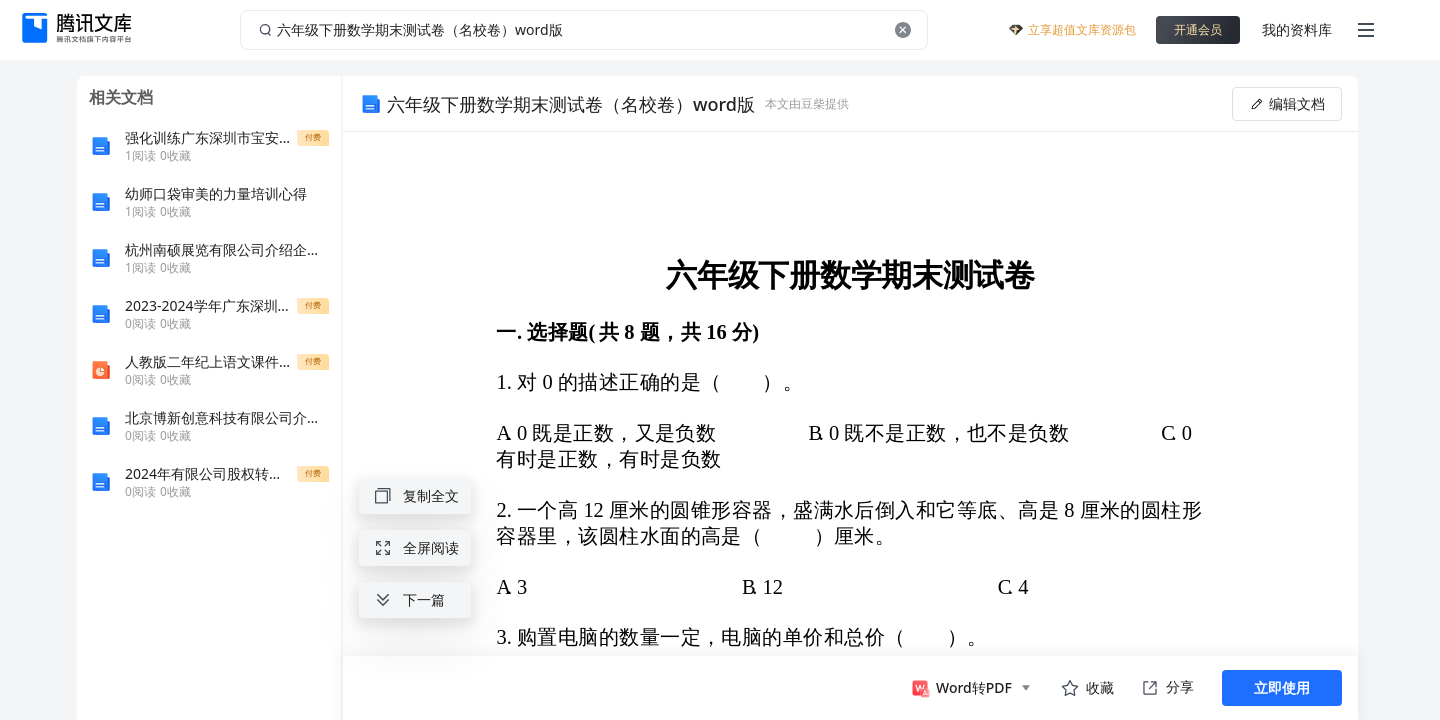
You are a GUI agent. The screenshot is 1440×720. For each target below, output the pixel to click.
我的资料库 (1297, 29)
